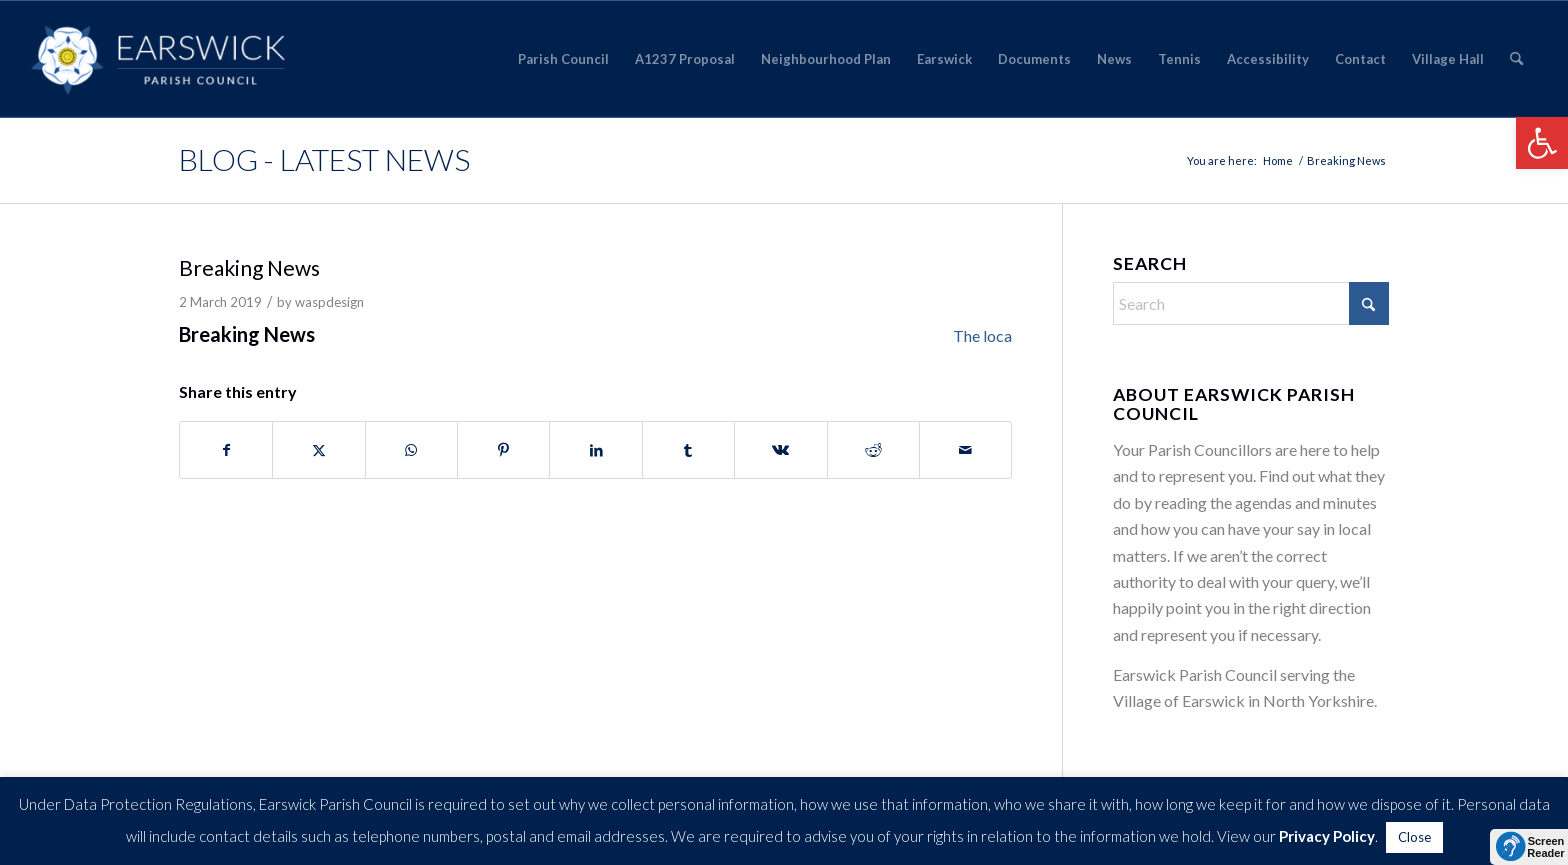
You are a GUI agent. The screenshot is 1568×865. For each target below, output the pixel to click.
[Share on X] (318, 450)
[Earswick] (158, 59)
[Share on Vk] (780, 450)
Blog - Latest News (324, 159)
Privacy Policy (1327, 836)
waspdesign (329, 302)
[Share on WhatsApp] (411, 450)
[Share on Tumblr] (688, 450)
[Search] (1516, 59)
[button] (1542, 143)
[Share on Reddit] (873, 450)
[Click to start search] (1369, 303)
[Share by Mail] (965, 450)
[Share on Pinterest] (503, 450)
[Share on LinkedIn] (595, 450)
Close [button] (1414, 837)
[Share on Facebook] (226, 450)
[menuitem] (563, 59)
